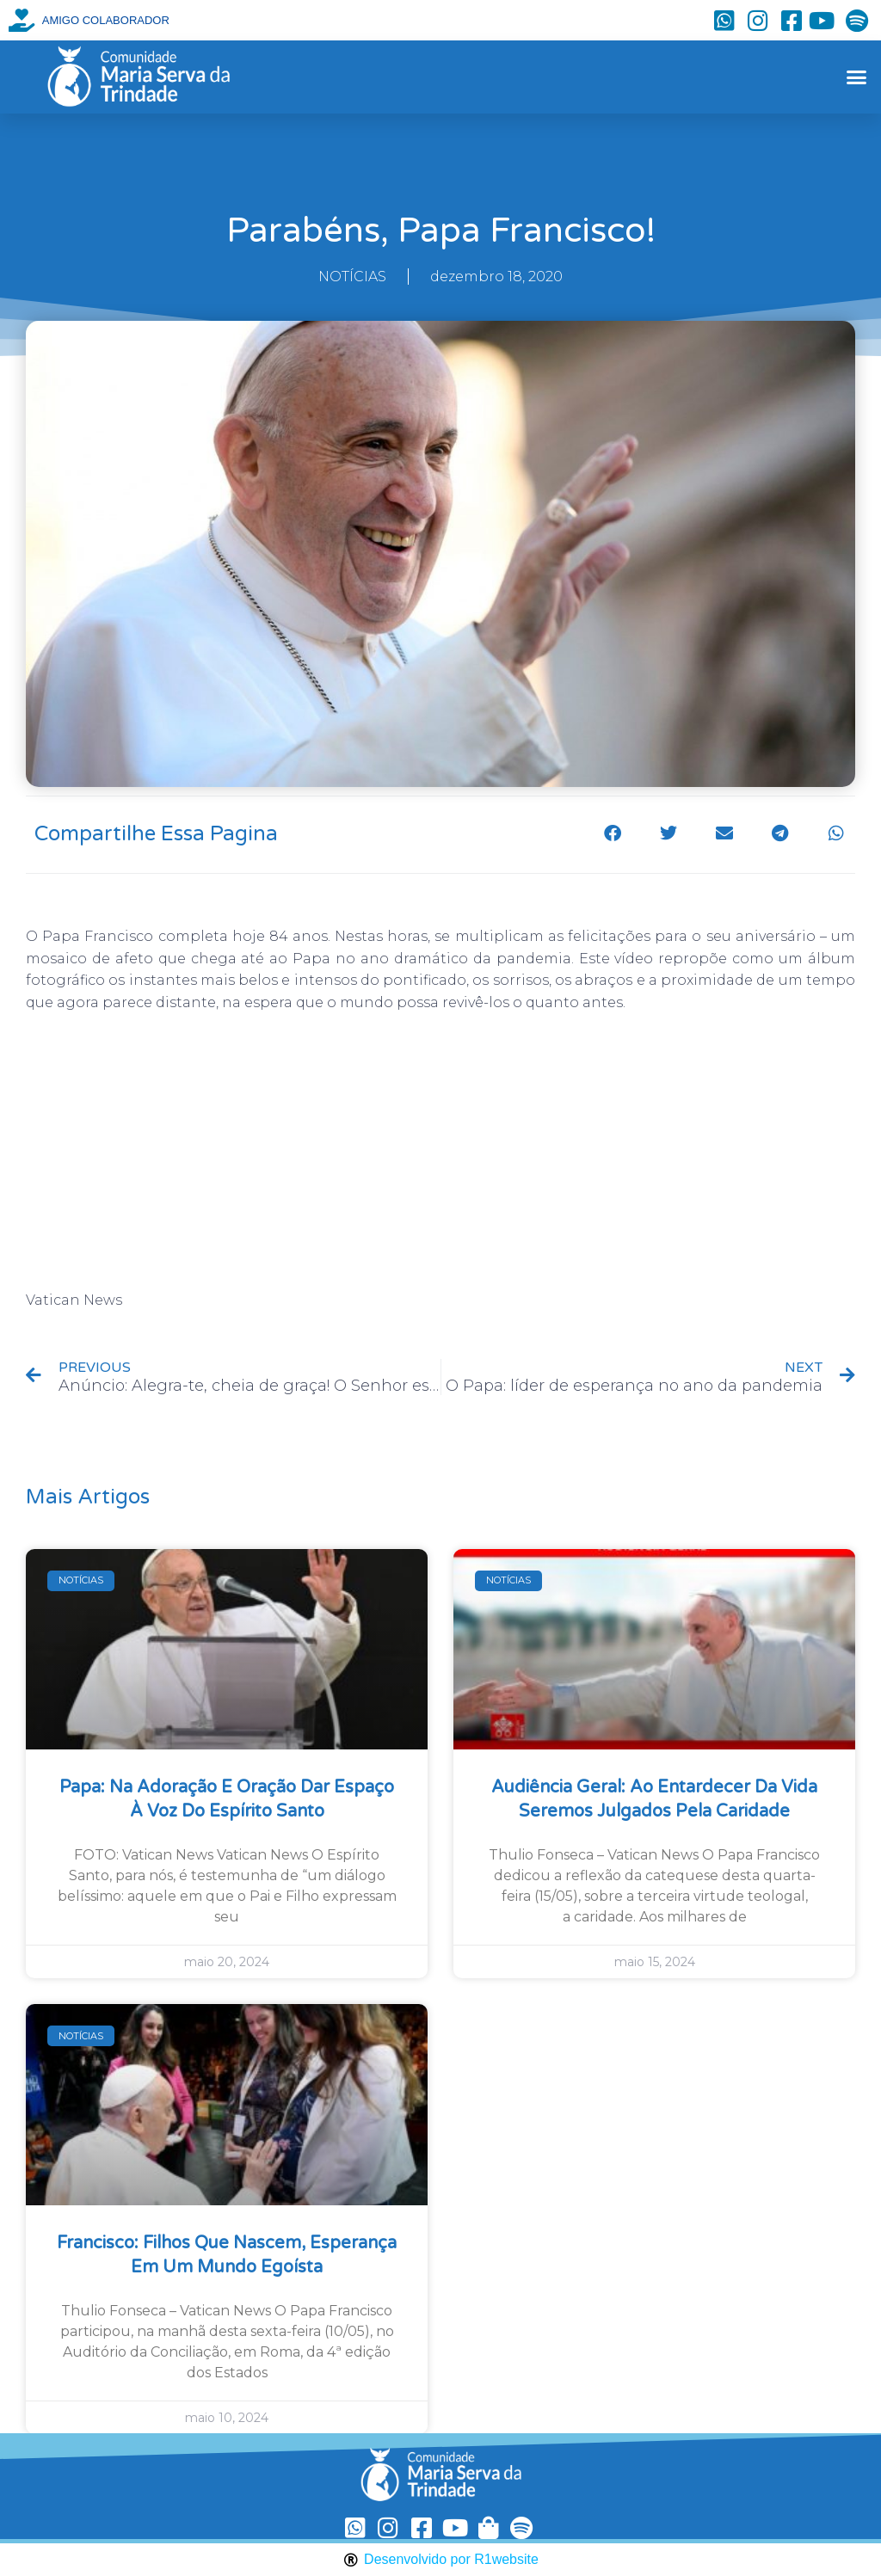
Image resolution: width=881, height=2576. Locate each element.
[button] (856, 77)
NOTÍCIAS (352, 276)
